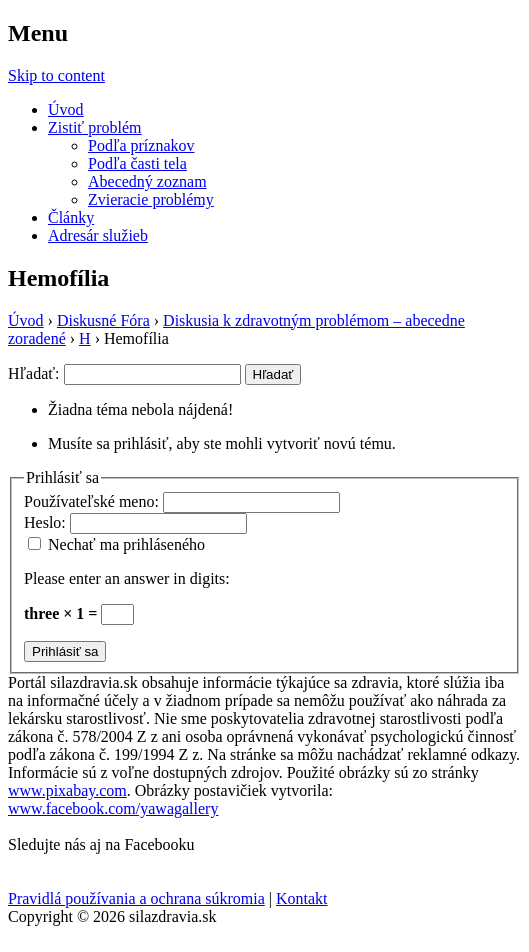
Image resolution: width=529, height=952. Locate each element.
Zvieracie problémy (151, 199)
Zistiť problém (95, 127)
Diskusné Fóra (103, 320)
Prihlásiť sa (65, 651)
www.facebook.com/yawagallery (113, 808)
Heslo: (47, 522)
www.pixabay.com (67, 790)
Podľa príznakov (141, 145)
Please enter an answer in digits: (127, 578)
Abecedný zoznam (147, 181)
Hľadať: (34, 373)
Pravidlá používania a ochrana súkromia (136, 898)
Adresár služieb (98, 235)
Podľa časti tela (137, 163)
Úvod (66, 109)
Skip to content (56, 75)
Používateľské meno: (93, 501)
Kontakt (302, 898)
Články (71, 217)
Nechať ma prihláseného (126, 544)
